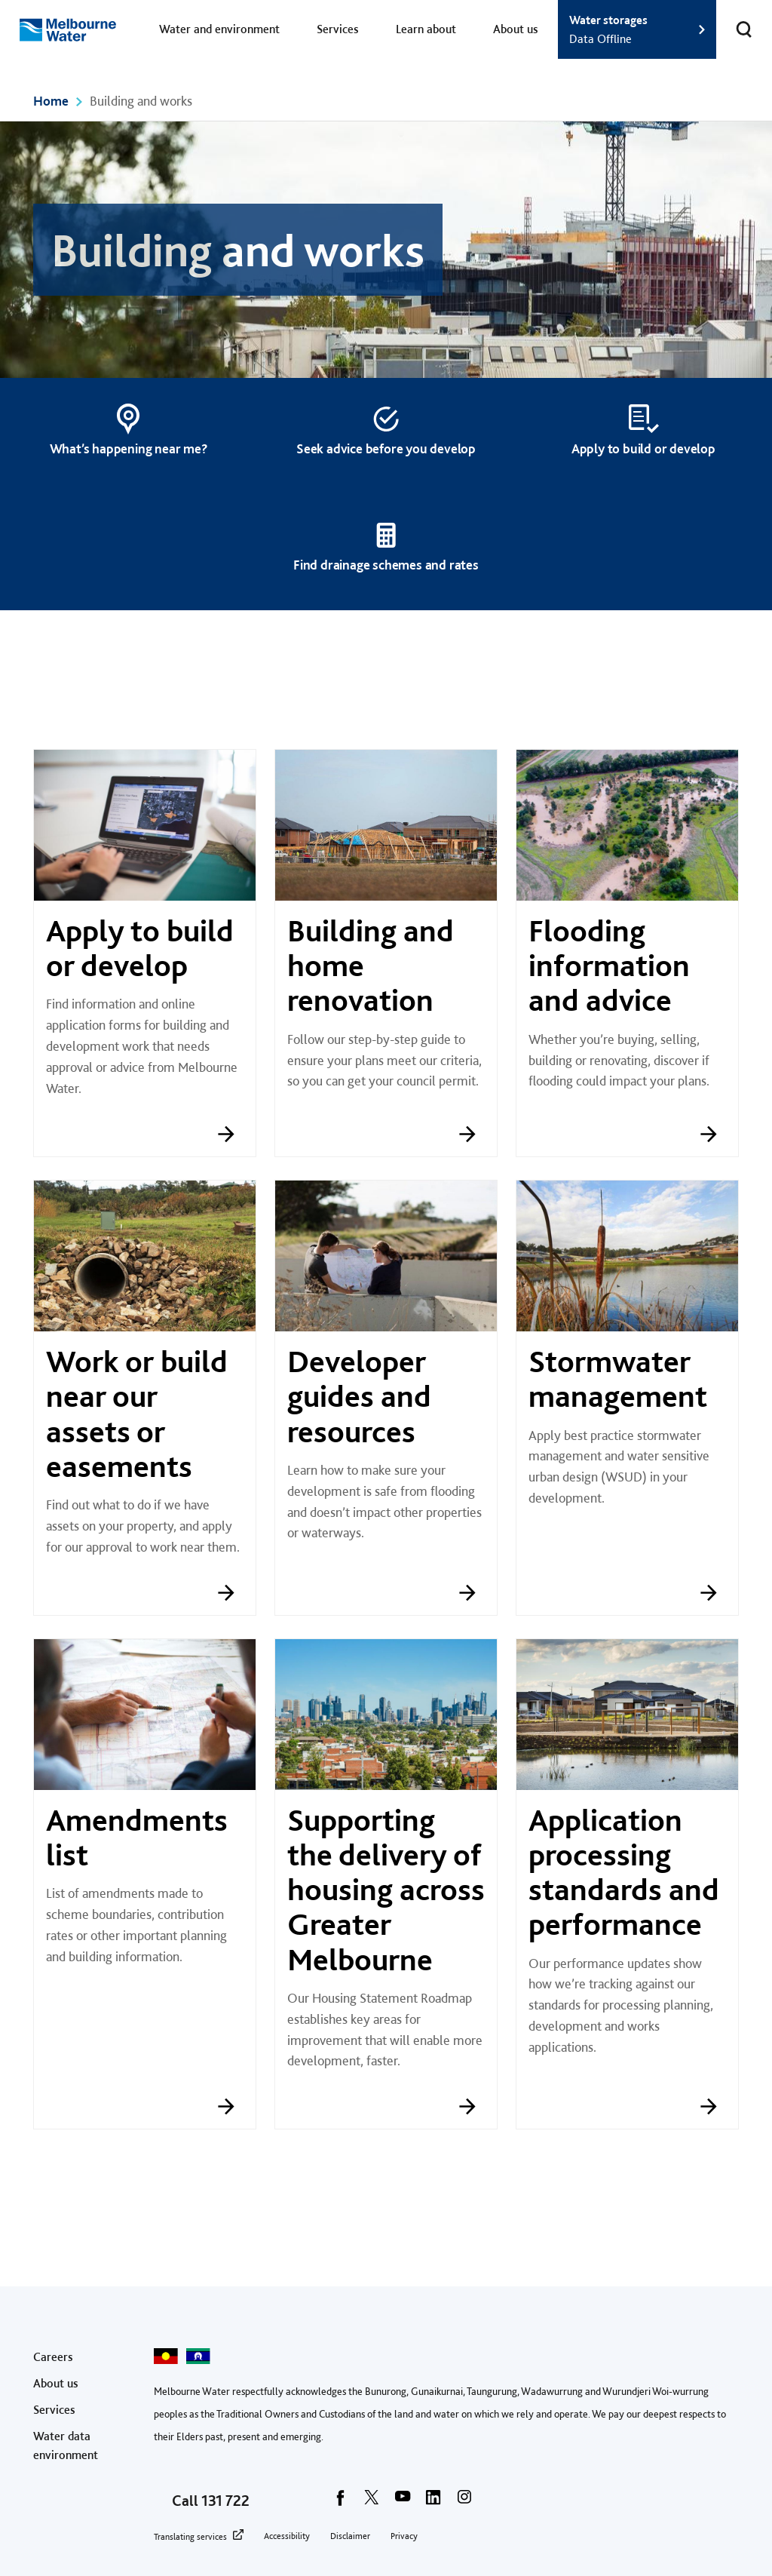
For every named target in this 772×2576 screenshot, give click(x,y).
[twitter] (371, 2502)
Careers (53, 2357)
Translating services (190, 2536)
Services (338, 29)
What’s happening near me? (129, 448)
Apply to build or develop (643, 448)
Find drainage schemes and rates (386, 565)
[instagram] (464, 2502)
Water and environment (219, 29)
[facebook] (340, 2502)
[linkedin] (433, 2502)
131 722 (225, 2501)
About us (515, 29)
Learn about (426, 29)
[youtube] (402, 2502)
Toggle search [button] (734, 20)
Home (51, 101)
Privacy (404, 2536)
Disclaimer (350, 2536)
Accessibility (287, 2536)
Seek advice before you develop (386, 448)
